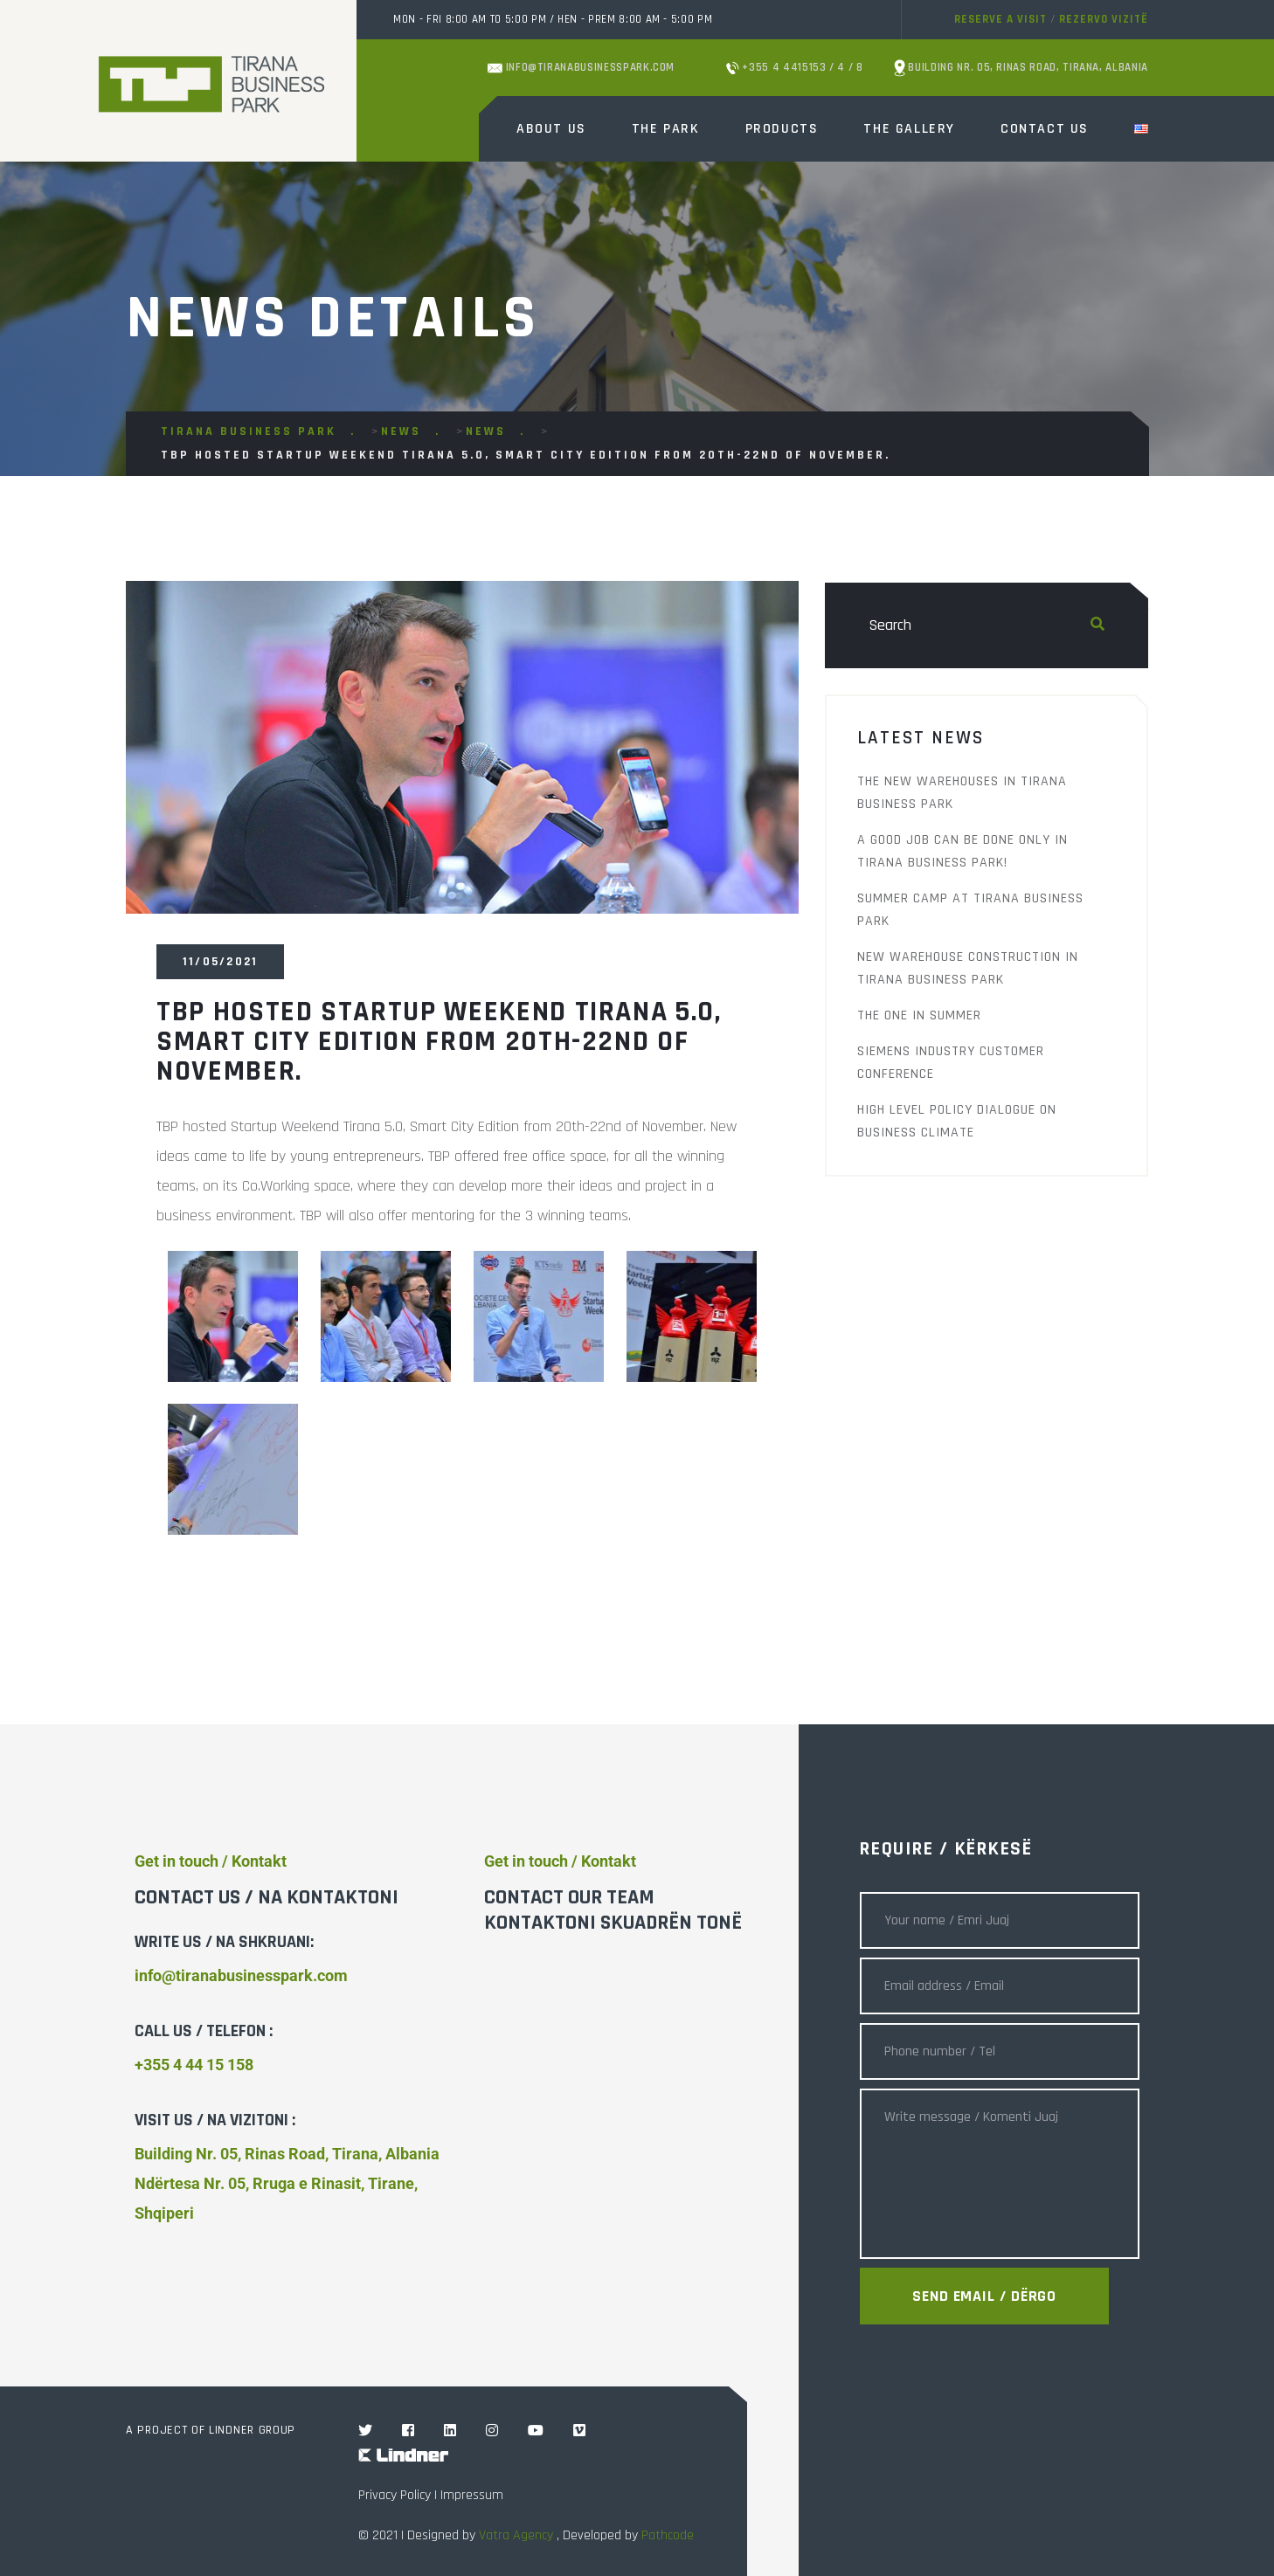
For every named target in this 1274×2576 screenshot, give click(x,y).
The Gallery (909, 129)
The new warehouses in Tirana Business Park (962, 792)
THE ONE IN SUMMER (919, 1015)
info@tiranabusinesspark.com (581, 67)
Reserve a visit (1000, 19)
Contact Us (1045, 129)
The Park (666, 129)
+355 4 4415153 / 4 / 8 (794, 67)
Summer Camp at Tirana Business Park (970, 909)
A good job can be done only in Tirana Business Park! (962, 851)
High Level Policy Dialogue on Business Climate (956, 1121)
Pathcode (667, 2535)
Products (782, 129)
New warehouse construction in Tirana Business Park (967, 968)
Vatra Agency (516, 2535)
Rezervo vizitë (1103, 19)
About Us (551, 129)
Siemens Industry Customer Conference (950, 1062)
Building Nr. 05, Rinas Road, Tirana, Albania (1021, 68)
